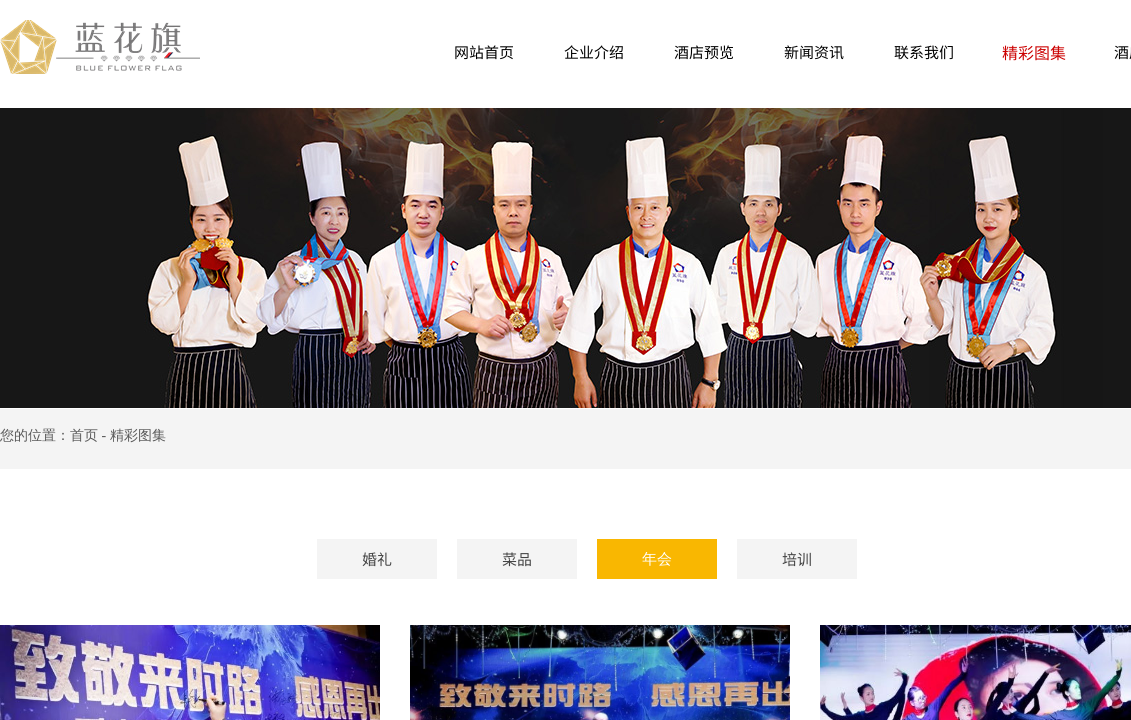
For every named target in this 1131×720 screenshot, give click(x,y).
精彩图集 (1034, 52)
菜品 (517, 558)
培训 (797, 558)
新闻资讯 (814, 51)
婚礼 (377, 558)
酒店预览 (704, 51)
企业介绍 (594, 51)
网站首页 (484, 51)
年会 (657, 559)
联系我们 (924, 51)
